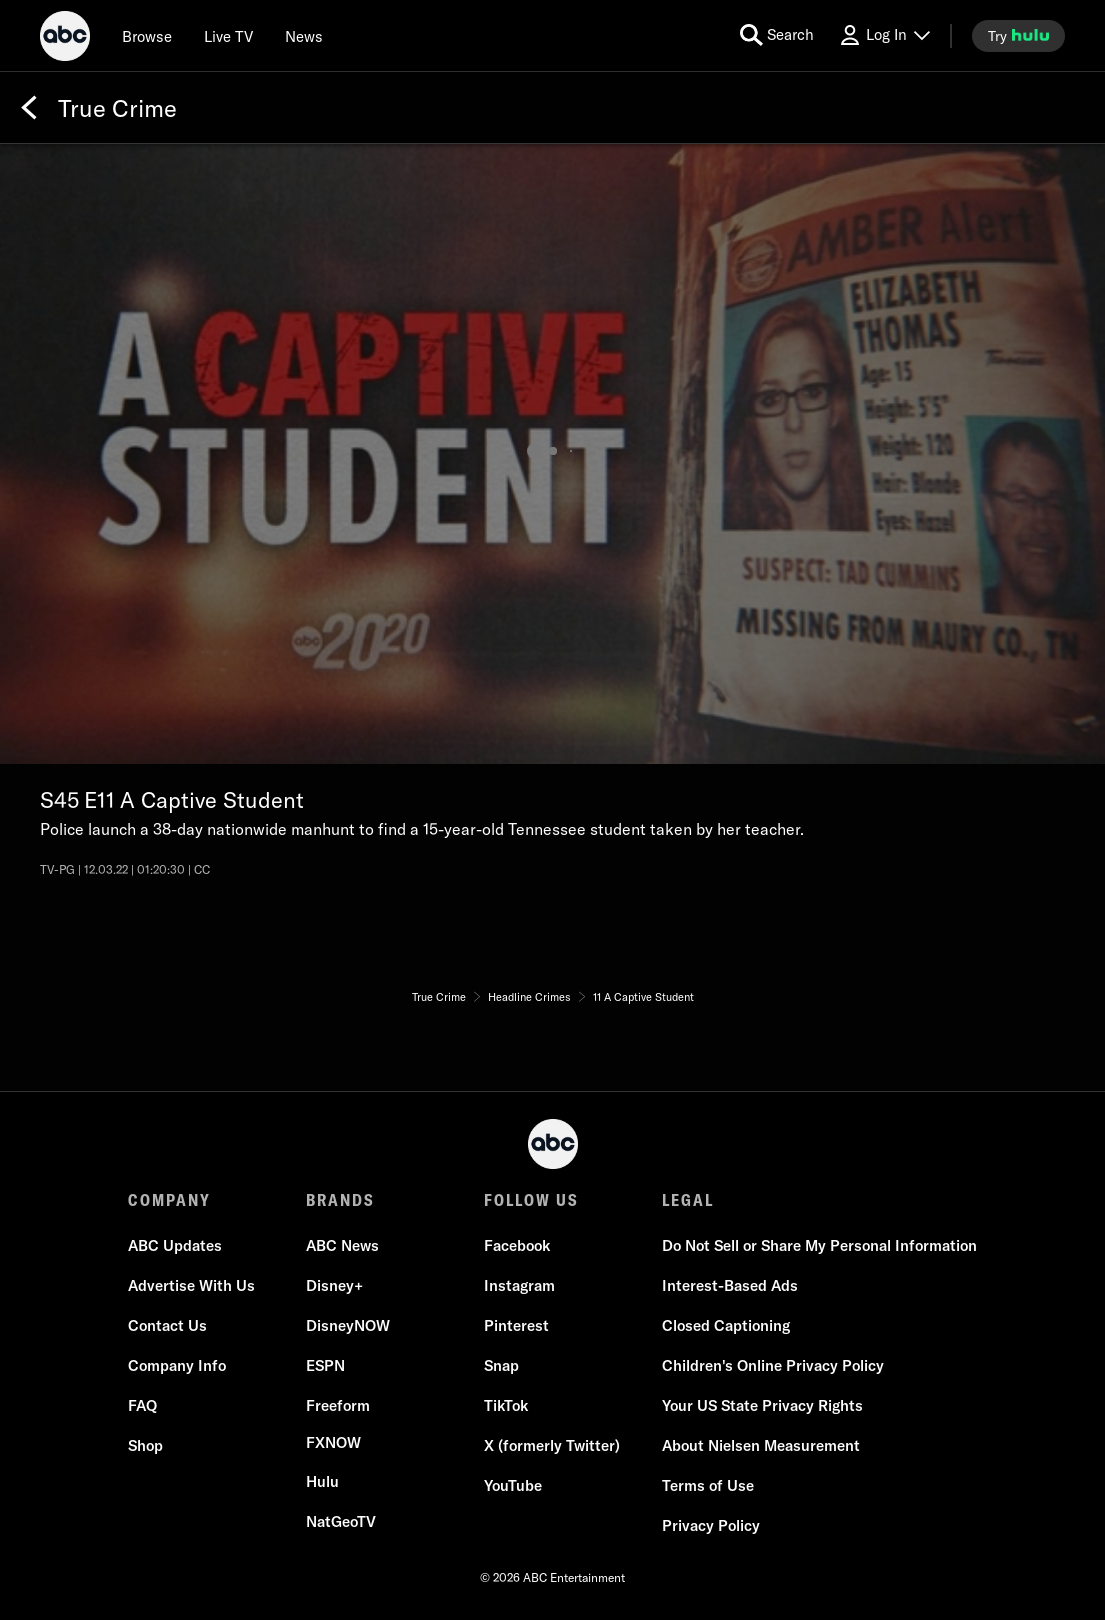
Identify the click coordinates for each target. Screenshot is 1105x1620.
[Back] (29, 108)
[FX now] (333, 1443)
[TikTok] (506, 1406)
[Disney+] (334, 1286)
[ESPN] (325, 1366)
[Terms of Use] (708, 1486)
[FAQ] (142, 1406)
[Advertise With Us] (191, 1286)
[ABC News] (342, 1246)
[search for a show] (777, 35)
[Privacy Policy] (711, 1526)
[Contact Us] (167, 1326)
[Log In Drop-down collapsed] (884, 35)
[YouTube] (513, 1486)
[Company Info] (177, 1366)
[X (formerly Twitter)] (552, 1446)
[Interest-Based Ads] (730, 1286)
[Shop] (145, 1446)
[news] (304, 36)
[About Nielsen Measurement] (761, 1446)
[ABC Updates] (175, 1246)
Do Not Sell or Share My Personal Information (819, 1245)
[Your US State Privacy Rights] (762, 1406)
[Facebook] (517, 1246)
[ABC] (65, 39)
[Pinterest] (516, 1326)
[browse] (147, 36)
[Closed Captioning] (726, 1326)
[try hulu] (1018, 36)
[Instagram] (519, 1286)
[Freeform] (338, 1406)
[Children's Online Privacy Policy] (773, 1366)
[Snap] (501, 1366)
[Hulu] (322, 1482)
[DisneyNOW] (348, 1326)
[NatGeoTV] (341, 1522)
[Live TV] (228, 36)
